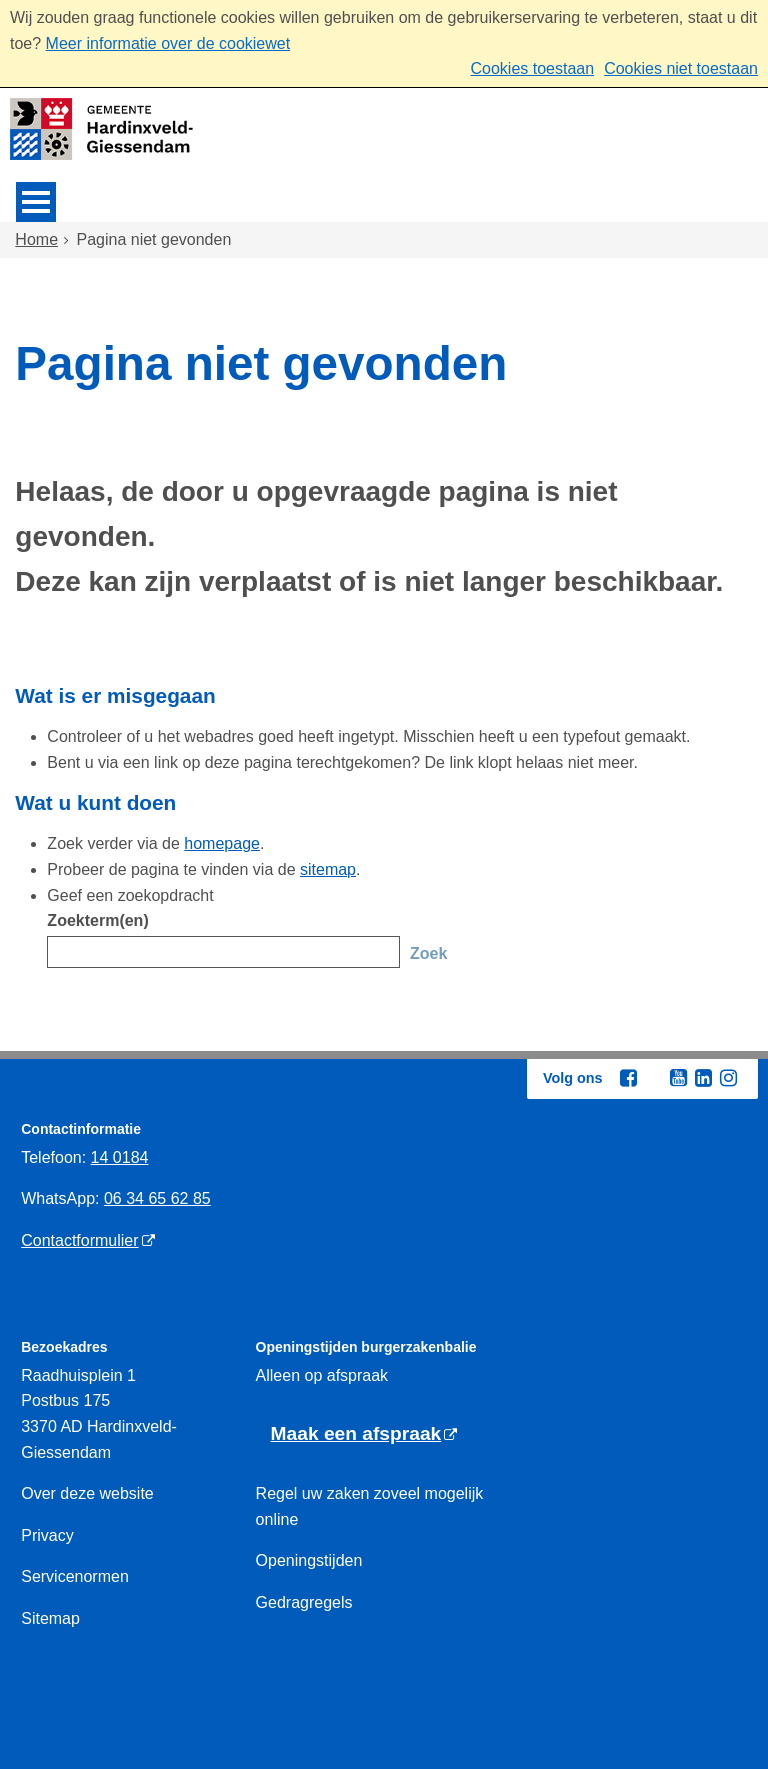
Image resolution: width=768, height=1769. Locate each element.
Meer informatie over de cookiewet (168, 43)
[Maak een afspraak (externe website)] (364, 1434)
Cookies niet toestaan (681, 68)
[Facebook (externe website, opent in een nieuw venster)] (628, 1078)
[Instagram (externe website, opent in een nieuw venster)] (728, 1078)
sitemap (328, 869)
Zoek (428, 953)
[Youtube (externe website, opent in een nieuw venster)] (678, 1078)
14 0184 (120, 1157)
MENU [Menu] (36, 202)
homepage (222, 843)
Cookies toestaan (532, 68)
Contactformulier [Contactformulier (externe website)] (79, 1240)
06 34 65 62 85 (157, 1198)
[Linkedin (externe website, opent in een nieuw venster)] (703, 1078)
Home (36, 239)
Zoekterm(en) (97, 920)
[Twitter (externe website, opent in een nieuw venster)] (653, 1079)
